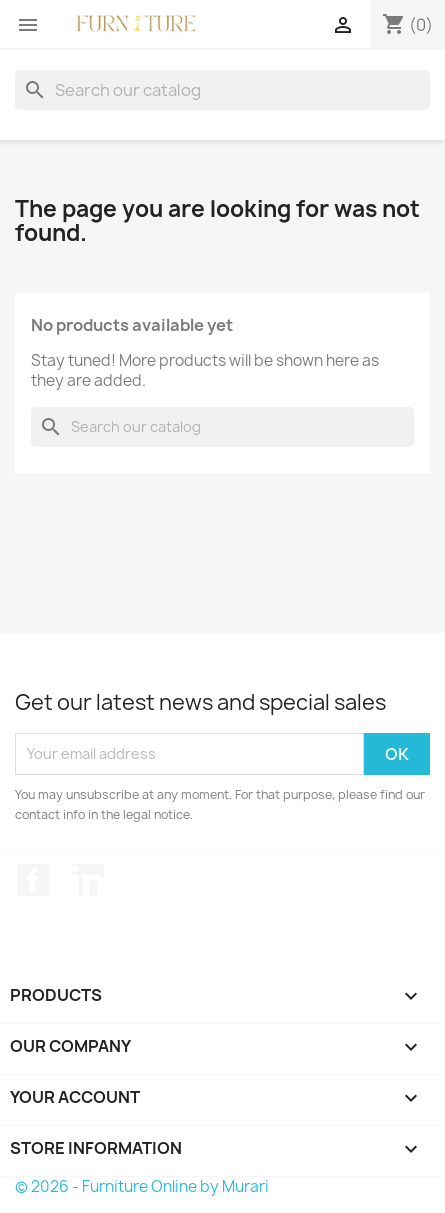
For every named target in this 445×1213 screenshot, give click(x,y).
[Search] (222, 90)
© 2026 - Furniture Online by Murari (142, 1186)
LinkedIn (88, 880)
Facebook (33, 880)
